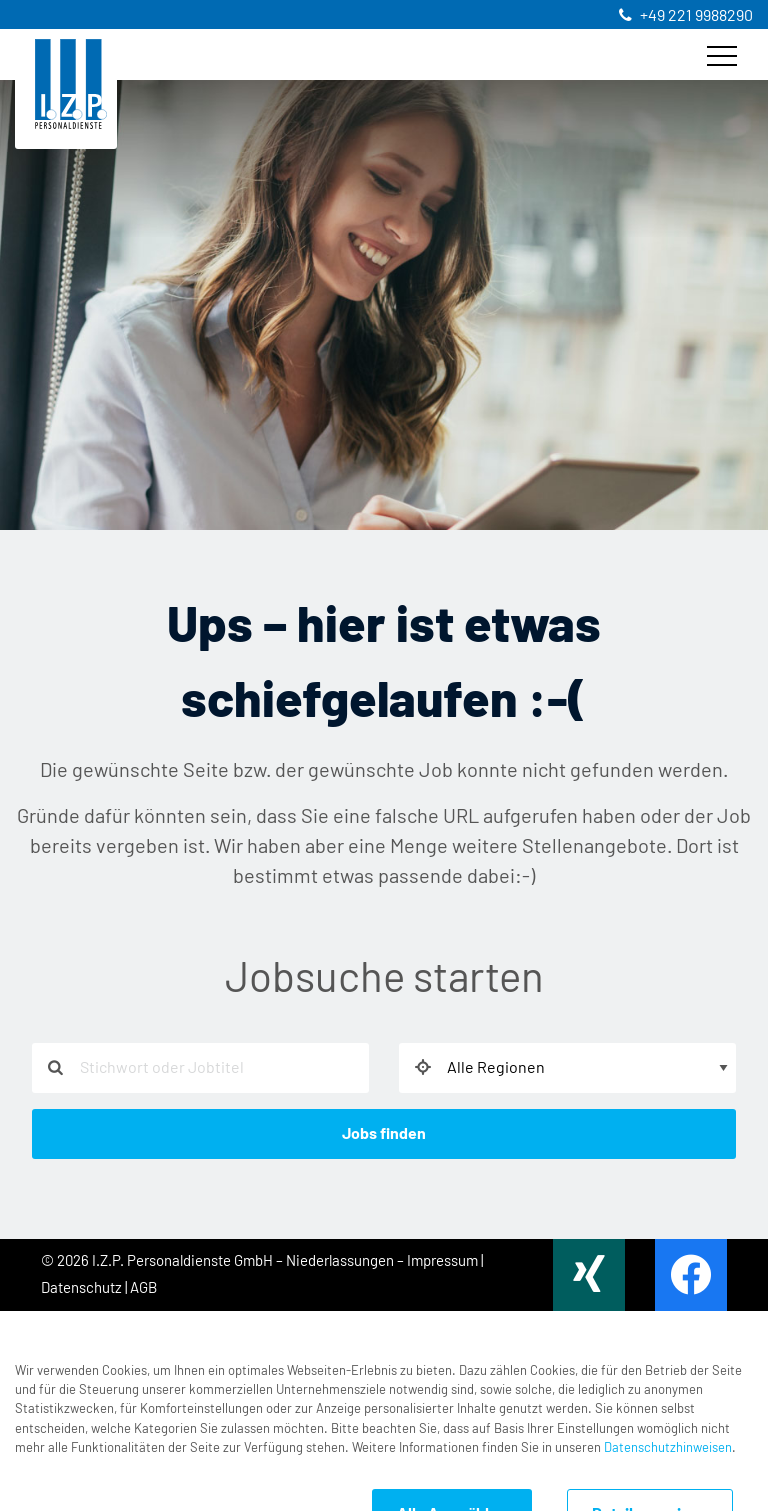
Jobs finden (384, 1134)
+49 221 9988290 (696, 16)
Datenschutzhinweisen (668, 1433)
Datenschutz (81, 1288)
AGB (143, 1288)
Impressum (442, 1261)
